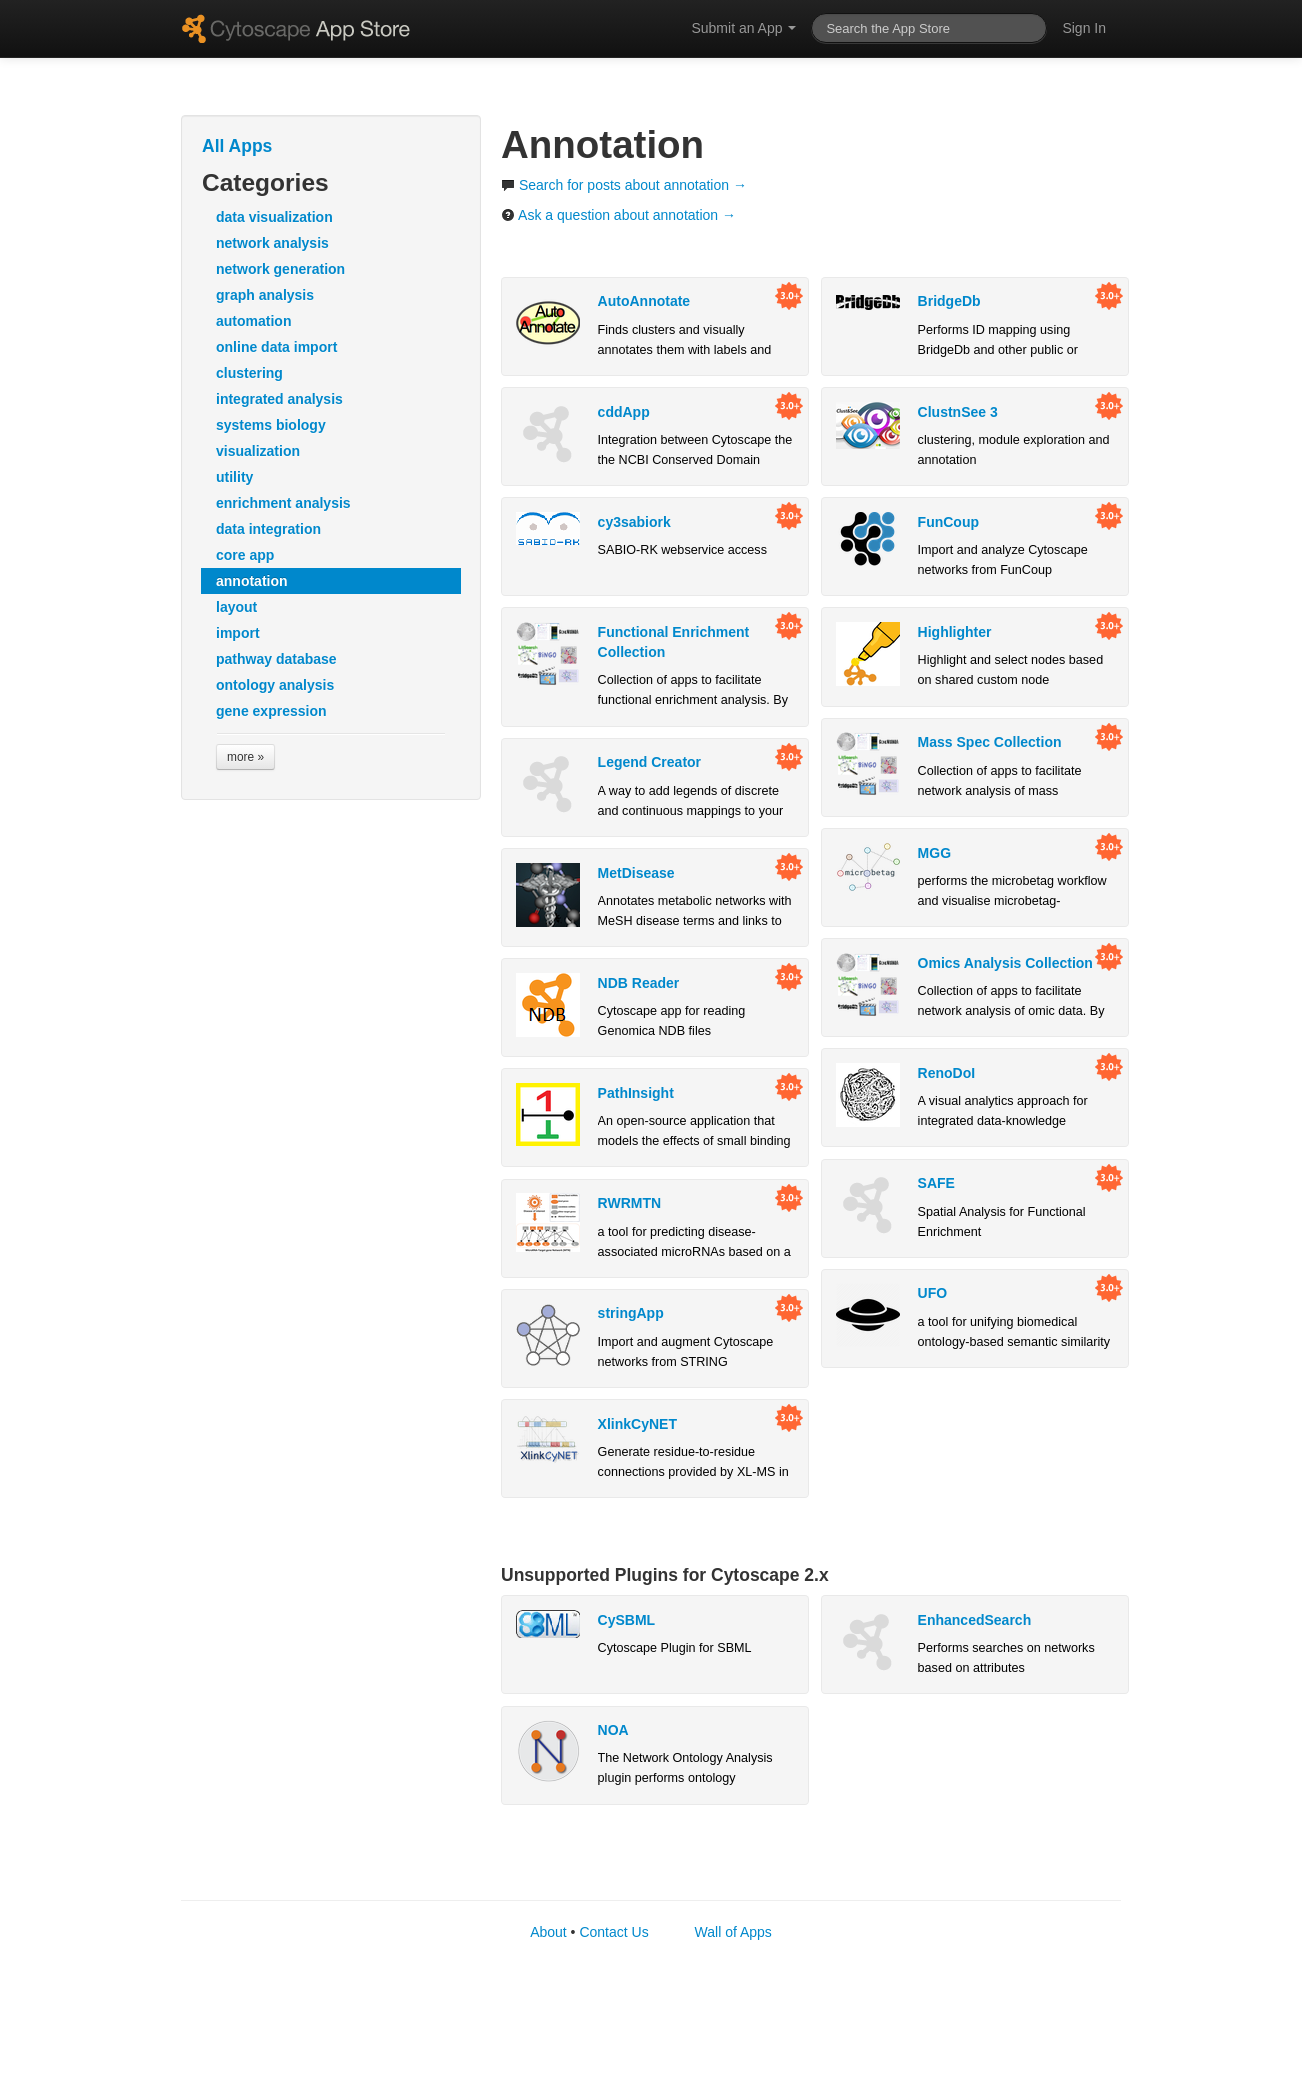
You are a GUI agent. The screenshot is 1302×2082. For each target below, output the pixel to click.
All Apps (237, 146)
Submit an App (743, 28)
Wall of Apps (733, 1932)
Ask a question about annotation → (618, 215)
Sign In (1084, 28)
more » (245, 757)
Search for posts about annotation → (624, 185)
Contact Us (613, 1932)
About (548, 1932)
